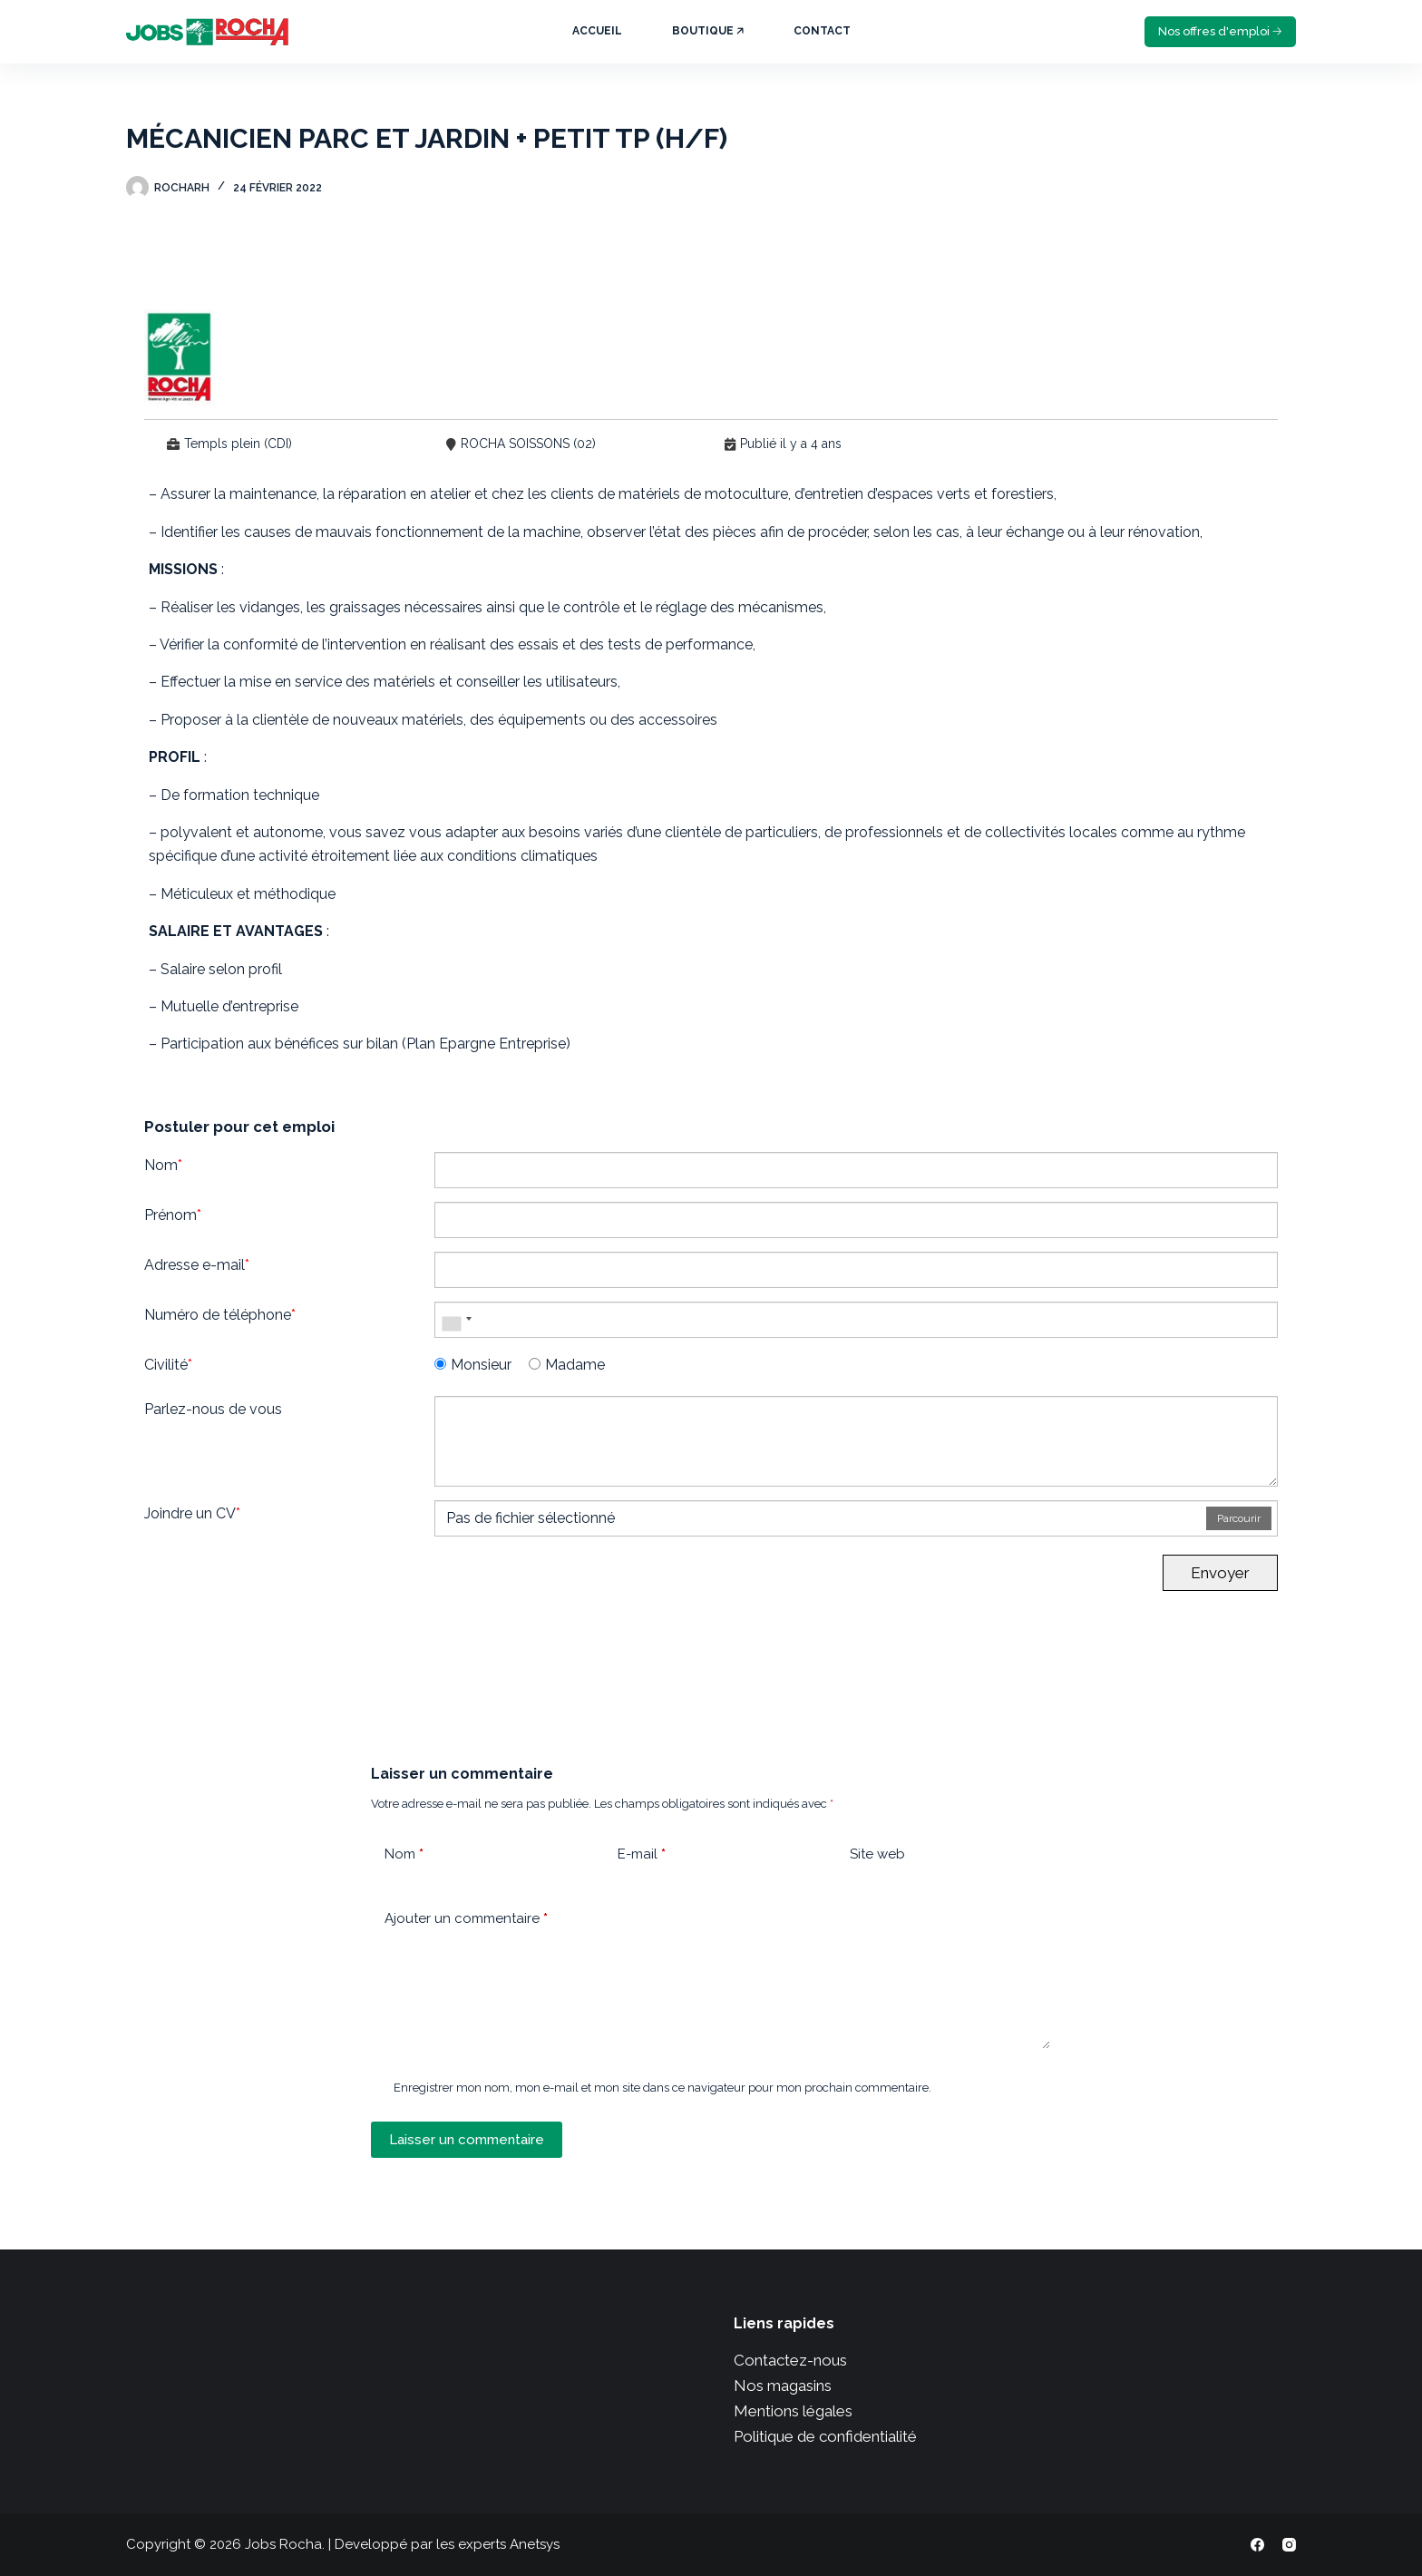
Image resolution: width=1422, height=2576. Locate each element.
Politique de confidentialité (825, 2436)
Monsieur (472, 1364)
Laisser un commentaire (466, 2140)
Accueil (597, 30)
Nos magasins (783, 2385)
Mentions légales (793, 2411)
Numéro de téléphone (220, 1314)
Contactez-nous (790, 2360)
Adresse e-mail (196, 1264)
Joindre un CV (192, 1513)
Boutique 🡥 (708, 30)
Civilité (168, 1364)
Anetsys (535, 2544)
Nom (163, 1165)
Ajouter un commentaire (466, 1919)
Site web (877, 1854)
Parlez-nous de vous (213, 1409)
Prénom (172, 1215)
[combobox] (456, 1320)
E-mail (642, 1854)
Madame (567, 1364)
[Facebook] (1257, 2545)
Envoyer (1220, 1573)
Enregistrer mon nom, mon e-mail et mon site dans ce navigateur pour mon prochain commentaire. (662, 2087)
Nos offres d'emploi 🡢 (1220, 31)
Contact (822, 30)
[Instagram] (1289, 2545)
